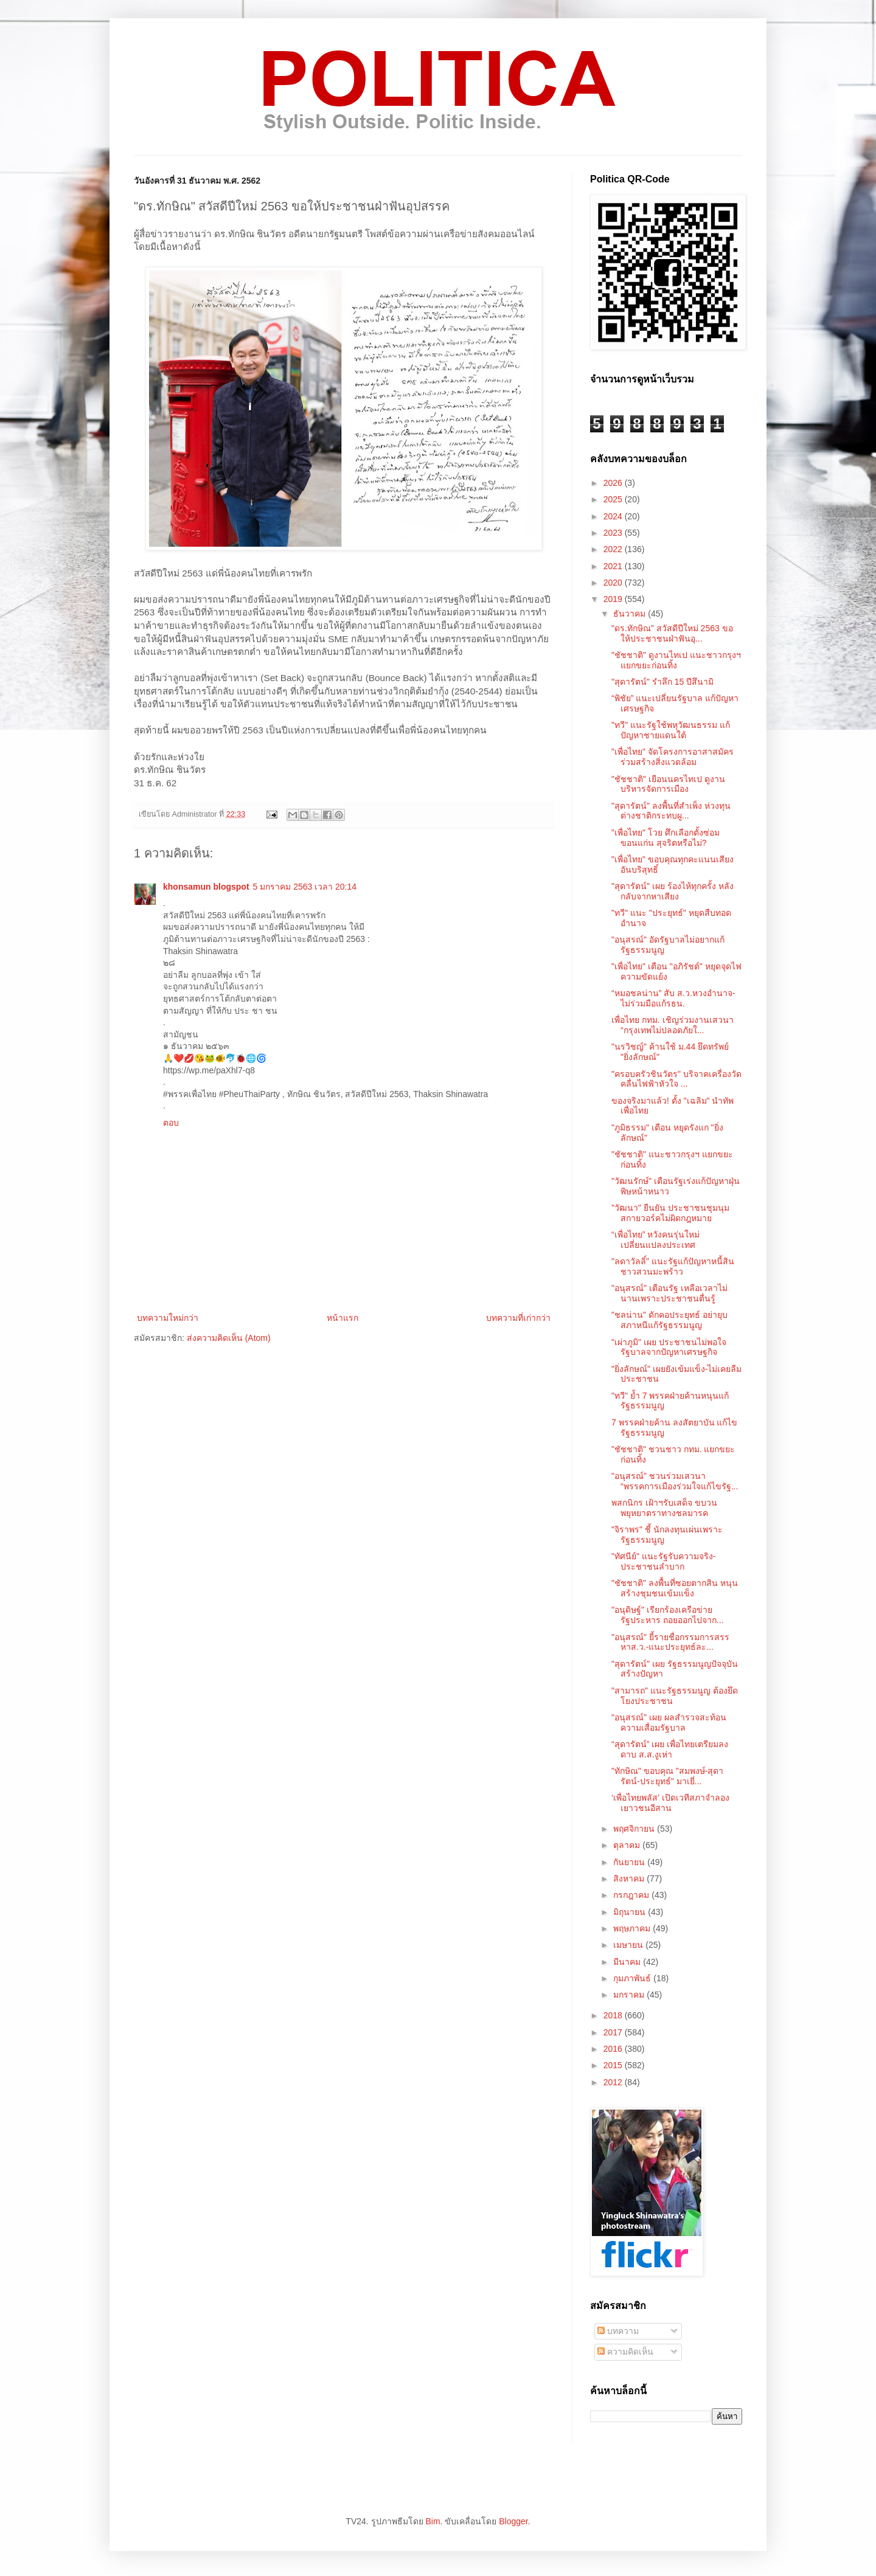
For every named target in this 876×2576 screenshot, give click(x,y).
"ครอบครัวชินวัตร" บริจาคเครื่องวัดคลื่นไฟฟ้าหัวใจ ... (676, 1079)
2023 (614, 533)
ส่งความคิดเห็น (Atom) (229, 1338)
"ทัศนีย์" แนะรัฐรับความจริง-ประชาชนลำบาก (663, 1561)
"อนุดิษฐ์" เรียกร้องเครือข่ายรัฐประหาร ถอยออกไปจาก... (667, 1615)
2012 (614, 2082)
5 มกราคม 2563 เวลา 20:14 (305, 887)
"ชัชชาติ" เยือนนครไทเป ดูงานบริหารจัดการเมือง (668, 784)
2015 (614, 2065)
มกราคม (630, 1995)
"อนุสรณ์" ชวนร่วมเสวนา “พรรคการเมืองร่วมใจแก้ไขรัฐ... (674, 1481)
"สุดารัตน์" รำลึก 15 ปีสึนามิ (662, 682)
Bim (432, 2521)
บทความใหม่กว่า (167, 1318)
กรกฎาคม (632, 1895)
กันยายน (630, 1862)
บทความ (618, 2331)
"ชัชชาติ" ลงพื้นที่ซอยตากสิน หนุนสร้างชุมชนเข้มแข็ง (674, 1588)
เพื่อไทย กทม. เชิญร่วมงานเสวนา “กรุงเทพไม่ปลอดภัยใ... (672, 1025)
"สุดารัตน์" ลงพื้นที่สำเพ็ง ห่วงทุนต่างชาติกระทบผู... (671, 811)
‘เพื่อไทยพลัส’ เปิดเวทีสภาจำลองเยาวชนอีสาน (670, 1803)
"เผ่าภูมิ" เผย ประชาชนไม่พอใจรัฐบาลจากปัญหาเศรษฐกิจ (668, 1347)
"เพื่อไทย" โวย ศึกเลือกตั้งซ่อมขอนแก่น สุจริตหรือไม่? (665, 838)
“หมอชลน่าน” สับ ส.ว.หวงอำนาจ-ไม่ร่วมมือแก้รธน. (673, 998)
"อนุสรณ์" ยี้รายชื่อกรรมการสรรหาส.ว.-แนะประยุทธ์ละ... (670, 1642)
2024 (614, 516)
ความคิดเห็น (625, 2351)
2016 (614, 2049)
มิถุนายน (630, 1912)
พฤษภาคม (633, 1928)
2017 (614, 2032)
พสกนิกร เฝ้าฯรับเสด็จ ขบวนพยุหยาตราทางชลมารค (664, 1508)
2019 (614, 599)
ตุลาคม (627, 1845)
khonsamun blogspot (206, 887)
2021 (614, 566)
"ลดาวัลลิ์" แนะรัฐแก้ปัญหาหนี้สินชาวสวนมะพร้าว (672, 1266)
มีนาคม (628, 1962)
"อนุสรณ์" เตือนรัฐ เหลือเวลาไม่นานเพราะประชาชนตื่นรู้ (669, 1293)
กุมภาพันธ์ (633, 1978)
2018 (614, 2015)
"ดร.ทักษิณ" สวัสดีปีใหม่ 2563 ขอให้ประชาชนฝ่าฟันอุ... (672, 633)
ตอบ (171, 1122)
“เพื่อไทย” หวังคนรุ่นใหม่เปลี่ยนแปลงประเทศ (655, 1240)
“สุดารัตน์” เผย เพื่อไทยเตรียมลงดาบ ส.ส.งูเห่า (669, 1749)
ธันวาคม (630, 613)
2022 (614, 549)
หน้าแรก (342, 1318)
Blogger (513, 2521)
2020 (614, 582)
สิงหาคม (630, 1878)
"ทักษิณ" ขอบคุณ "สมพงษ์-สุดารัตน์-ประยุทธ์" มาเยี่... (667, 1776)
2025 (614, 499)
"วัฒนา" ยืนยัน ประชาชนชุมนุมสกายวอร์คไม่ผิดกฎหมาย (670, 1213)
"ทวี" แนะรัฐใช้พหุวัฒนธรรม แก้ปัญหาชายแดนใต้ (670, 730)
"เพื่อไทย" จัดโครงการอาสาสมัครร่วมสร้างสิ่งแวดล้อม (672, 757)
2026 (614, 483)
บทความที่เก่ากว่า (518, 1318)
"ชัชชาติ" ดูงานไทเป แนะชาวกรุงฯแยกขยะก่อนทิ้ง (676, 660)
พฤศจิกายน (635, 1828)
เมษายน (629, 1945)
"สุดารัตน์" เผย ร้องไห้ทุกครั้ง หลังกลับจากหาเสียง (672, 891)
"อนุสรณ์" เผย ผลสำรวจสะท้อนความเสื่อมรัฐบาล (668, 1722)
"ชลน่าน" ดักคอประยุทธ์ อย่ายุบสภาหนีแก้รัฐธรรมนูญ (669, 1320)
